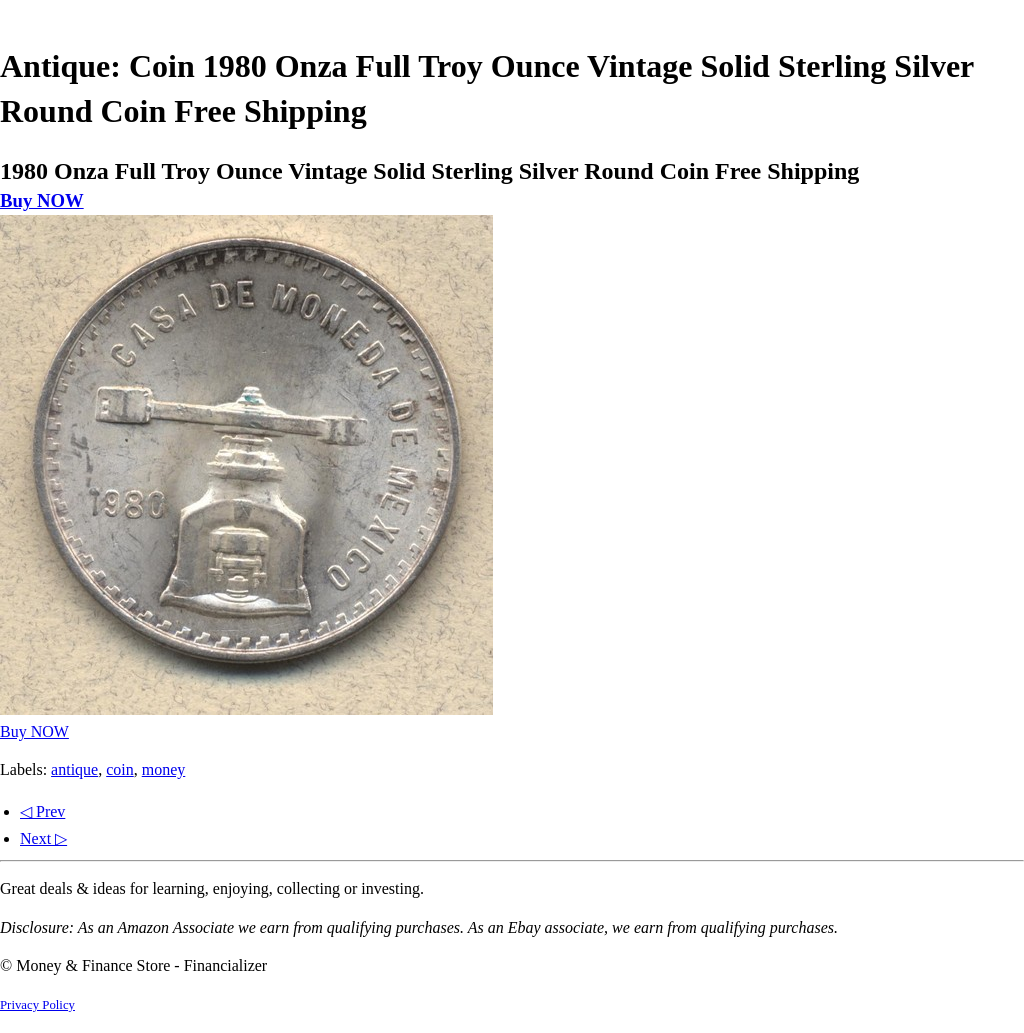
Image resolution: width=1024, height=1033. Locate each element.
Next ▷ (43, 838)
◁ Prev (42, 811)
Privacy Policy (37, 1005)
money (164, 769)
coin (120, 769)
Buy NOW (42, 200)
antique (74, 769)
